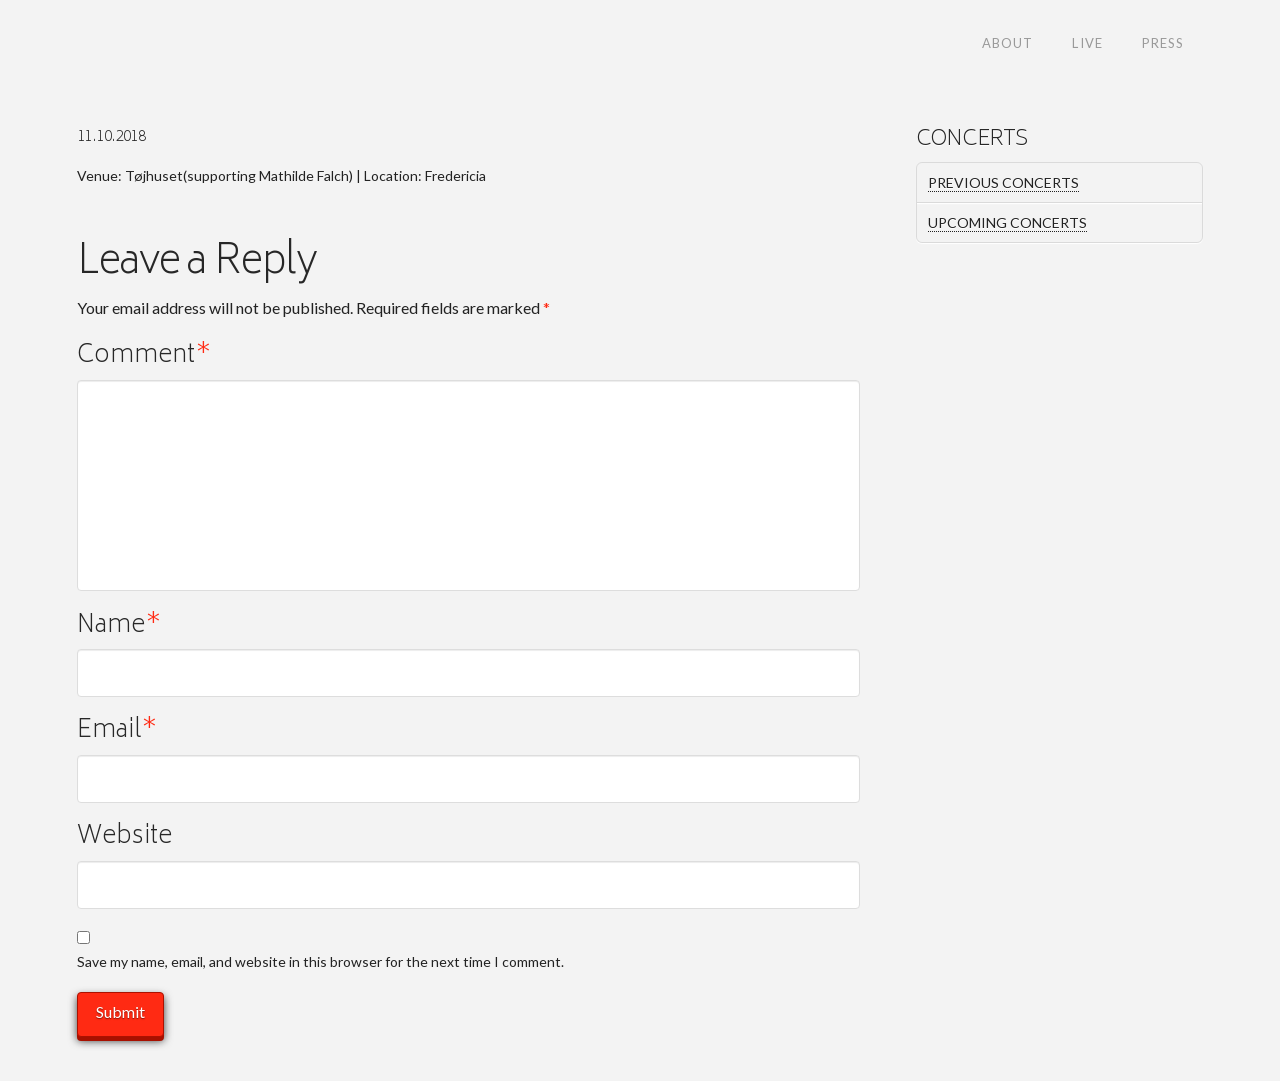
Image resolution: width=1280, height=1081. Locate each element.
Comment (144, 357)
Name (119, 627)
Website (124, 838)
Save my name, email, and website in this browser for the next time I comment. (320, 961)
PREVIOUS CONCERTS (1003, 182)
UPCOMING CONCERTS (1007, 222)
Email (117, 732)
